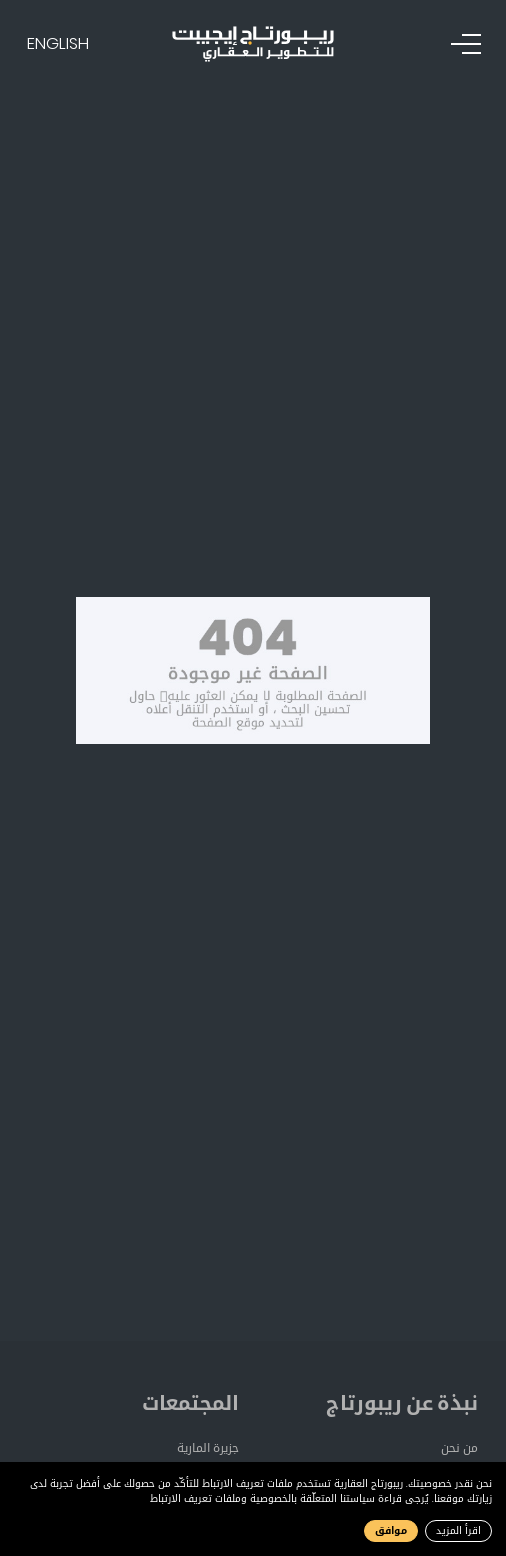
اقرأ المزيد (458, 1530)
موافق (391, 1530)
